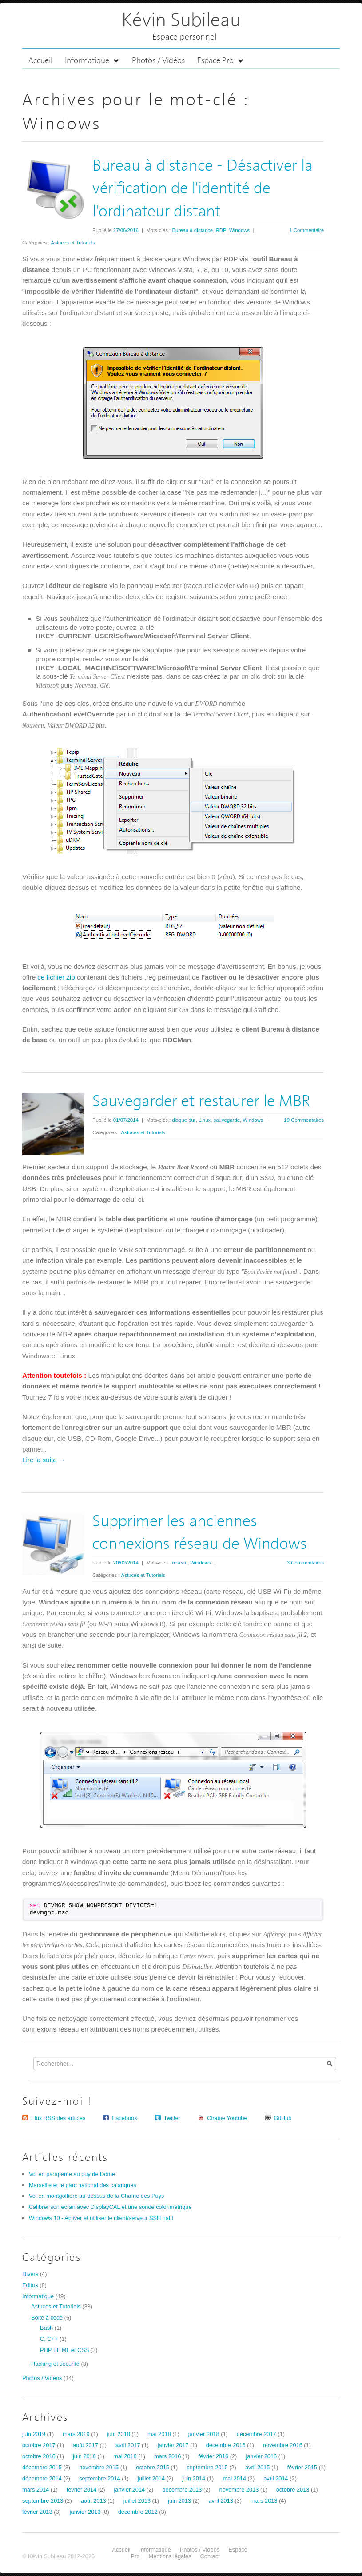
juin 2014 (193, 2478)
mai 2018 (159, 2434)
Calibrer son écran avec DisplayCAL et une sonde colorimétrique (110, 2207)
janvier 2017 (173, 2445)
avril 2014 (275, 2478)
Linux (205, 1120)
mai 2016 (125, 2456)
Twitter (172, 2118)
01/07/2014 (126, 1120)
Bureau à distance (192, 230)
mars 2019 (76, 2434)
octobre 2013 (293, 2489)
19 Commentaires (304, 1120)
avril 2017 (127, 2445)
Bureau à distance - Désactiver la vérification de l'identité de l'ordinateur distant (202, 189)
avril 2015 (257, 2467)
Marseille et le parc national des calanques (82, 2185)
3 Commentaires (305, 1562)
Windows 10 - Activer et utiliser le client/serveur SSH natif (101, 2218)
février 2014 (82, 2489)
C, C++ (49, 2339)
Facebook (124, 2118)
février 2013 (37, 2511)
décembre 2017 (256, 2434)
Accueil (40, 61)
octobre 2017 (39, 2445)
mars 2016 (167, 2456)
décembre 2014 (42, 2478)
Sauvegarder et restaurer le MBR (201, 1102)
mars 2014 (35, 2489)
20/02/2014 (126, 1562)
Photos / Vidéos (158, 61)
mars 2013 (264, 2500)
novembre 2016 (282, 2445)
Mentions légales (170, 2556)
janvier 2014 (129, 2489)
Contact (210, 2556)
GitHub (283, 2118)
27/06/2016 (126, 230)
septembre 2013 (42, 2500)
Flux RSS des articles (58, 2118)
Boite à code (47, 2317)
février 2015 (302, 2467)
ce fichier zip (56, 977)
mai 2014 (234, 2478)
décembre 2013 (182, 2489)
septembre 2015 (207, 2467)
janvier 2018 (203, 2434)
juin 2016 (84, 2456)
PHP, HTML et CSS (64, 2350)
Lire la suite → (43, 1460)
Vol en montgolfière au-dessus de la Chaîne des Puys (96, 2195)
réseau (179, 1562)
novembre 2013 (239, 2489)
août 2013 (93, 2500)
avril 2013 (220, 2500)
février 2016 (214, 2456)
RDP (221, 230)
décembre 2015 (42, 2467)
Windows (239, 230)
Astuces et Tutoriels (73, 242)
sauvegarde (227, 1120)
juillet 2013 (137, 2500)
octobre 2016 (39, 2456)
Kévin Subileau (181, 21)
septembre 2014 (99, 2478)
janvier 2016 (261, 2456)
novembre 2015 (99, 2467)
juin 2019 (33, 2434)
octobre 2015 (152, 2467)
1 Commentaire (306, 230)
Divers (30, 2274)
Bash (46, 2327)
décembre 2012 (138, 2511)
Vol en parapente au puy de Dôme (72, 2174)
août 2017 (85, 2445)
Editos (30, 2285)
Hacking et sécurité (55, 2363)
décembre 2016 (226, 2445)
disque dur (183, 1120)
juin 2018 (118, 2434)
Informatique (92, 61)
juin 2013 (179, 2500)
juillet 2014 (151, 2478)
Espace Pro (220, 61)
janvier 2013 (85, 2511)
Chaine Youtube (227, 2118)
